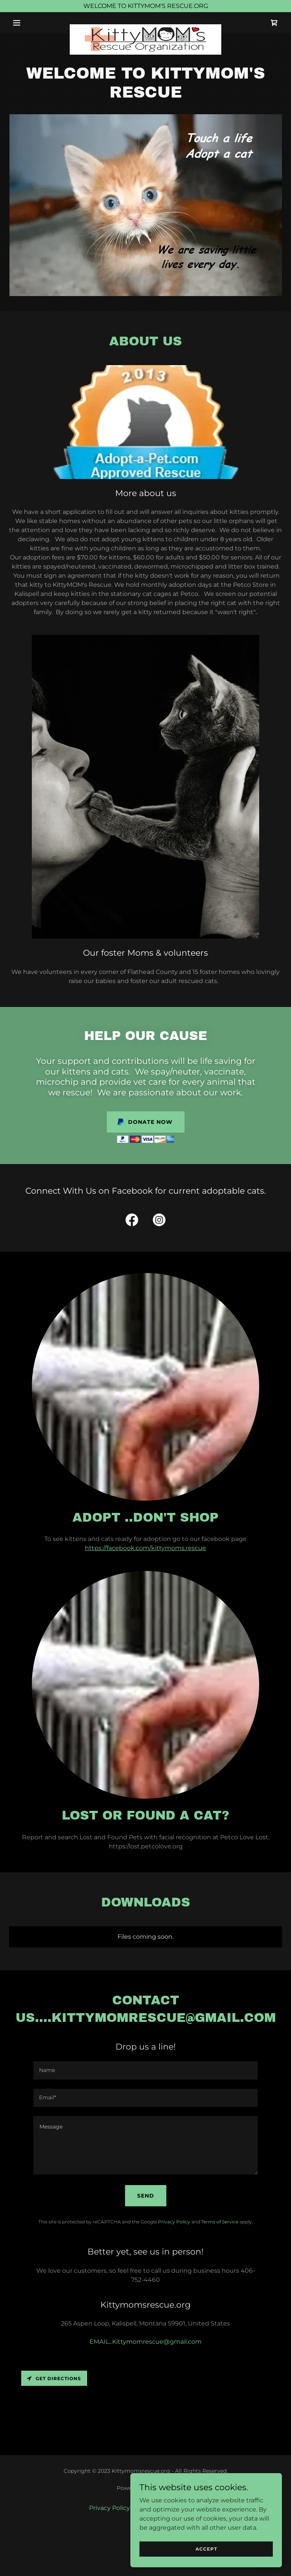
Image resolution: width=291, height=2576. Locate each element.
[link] (145, 27)
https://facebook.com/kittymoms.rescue (145, 1548)
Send (145, 2195)
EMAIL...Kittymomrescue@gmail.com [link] (145, 2341)
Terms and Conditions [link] (169, 2507)
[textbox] (145, 2070)
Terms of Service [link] (219, 2222)
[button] (29, 22)
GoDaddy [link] (162, 2488)
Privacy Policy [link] (174, 2222)
